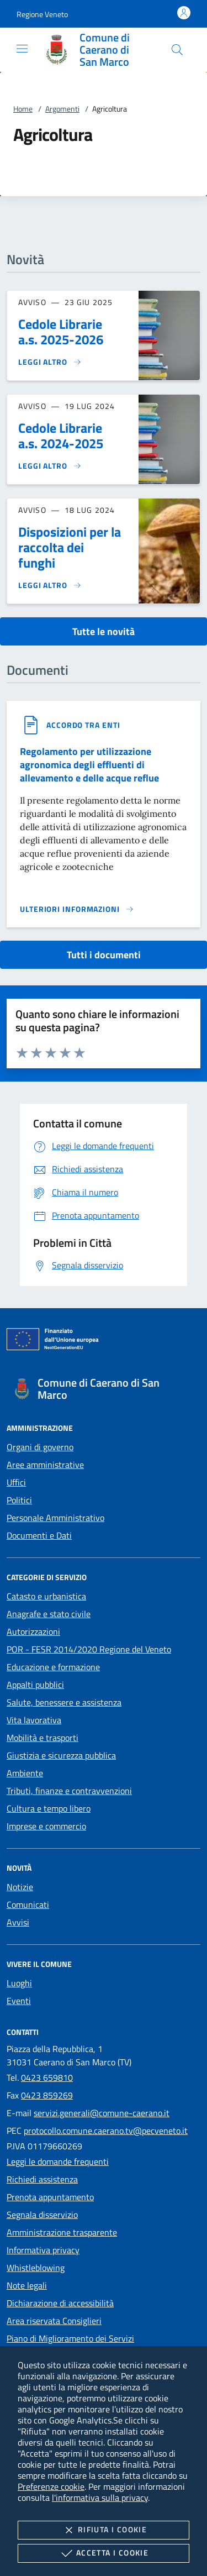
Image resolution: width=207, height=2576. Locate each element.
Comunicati (28, 1904)
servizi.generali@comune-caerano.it (101, 2112)
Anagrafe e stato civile (49, 1613)
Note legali (27, 2285)
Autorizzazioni (33, 1631)
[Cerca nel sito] (177, 49)
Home (23, 108)
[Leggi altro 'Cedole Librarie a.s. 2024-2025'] (50, 466)
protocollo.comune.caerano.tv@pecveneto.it (106, 2130)
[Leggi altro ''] (77, 909)
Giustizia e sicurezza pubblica (61, 1755)
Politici (19, 1500)
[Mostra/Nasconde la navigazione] (22, 48)
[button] (42, 14)
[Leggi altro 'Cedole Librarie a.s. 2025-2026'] (50, 362)
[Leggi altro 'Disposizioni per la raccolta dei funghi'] (50, 585)
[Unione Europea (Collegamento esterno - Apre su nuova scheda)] (103, 1341)
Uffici (16, 1482)
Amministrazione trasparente (62, 2232)
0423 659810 (47, 2077)
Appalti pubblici (35, 1684)
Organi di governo (40, 1447)
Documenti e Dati (39, 1535)
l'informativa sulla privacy (100, 2497)
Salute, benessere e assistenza (64, 1702)
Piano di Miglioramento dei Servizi (70, 2338)
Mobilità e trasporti (42, 1737)
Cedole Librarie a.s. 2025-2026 (60, 331)
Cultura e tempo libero (49, 1808)
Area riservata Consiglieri (54, 2320)
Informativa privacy (43, 2250)
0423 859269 (47, 2095)
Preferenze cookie (51, 2486)
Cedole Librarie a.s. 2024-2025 (60, 435)
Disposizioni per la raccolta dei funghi (69, 547)
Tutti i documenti (104, 954)
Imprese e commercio (46, 1826)
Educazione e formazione (53, 1666)
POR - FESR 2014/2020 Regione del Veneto (89, 1649)
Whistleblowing (36, 2267)
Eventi (19, 2000)
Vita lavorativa (34, 1720)
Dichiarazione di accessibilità (60, 2303)
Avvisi (18, 1922)
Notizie (20, 1886)
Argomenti (62, 108)
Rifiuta (103, 2530)
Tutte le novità (103, 631)
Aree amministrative (45, 1464)
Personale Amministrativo (55, 1517)
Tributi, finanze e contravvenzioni (69, 1790)
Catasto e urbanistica (46, 1596)
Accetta (103, 2553)
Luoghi (19, 1983)
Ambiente (25, 1773)
